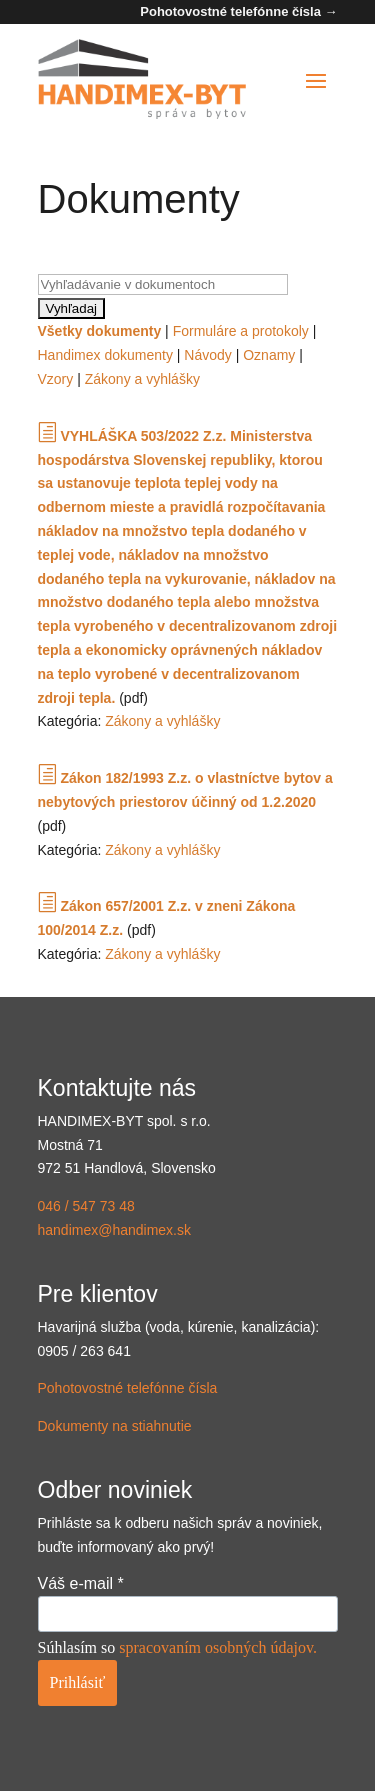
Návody (207, 355)
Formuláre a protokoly (241, 331)
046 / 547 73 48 (86, 1206)
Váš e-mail (81, 1583)
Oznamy (269, 355)
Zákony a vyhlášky (142, 379)
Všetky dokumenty (100, 331)
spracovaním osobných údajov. (218, 1647)
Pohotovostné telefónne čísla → (238, 11)
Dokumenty (115, 1426)
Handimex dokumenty (105, 355)
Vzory (56, 379)
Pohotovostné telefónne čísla (128, 1388)
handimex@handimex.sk (115, 1230)
